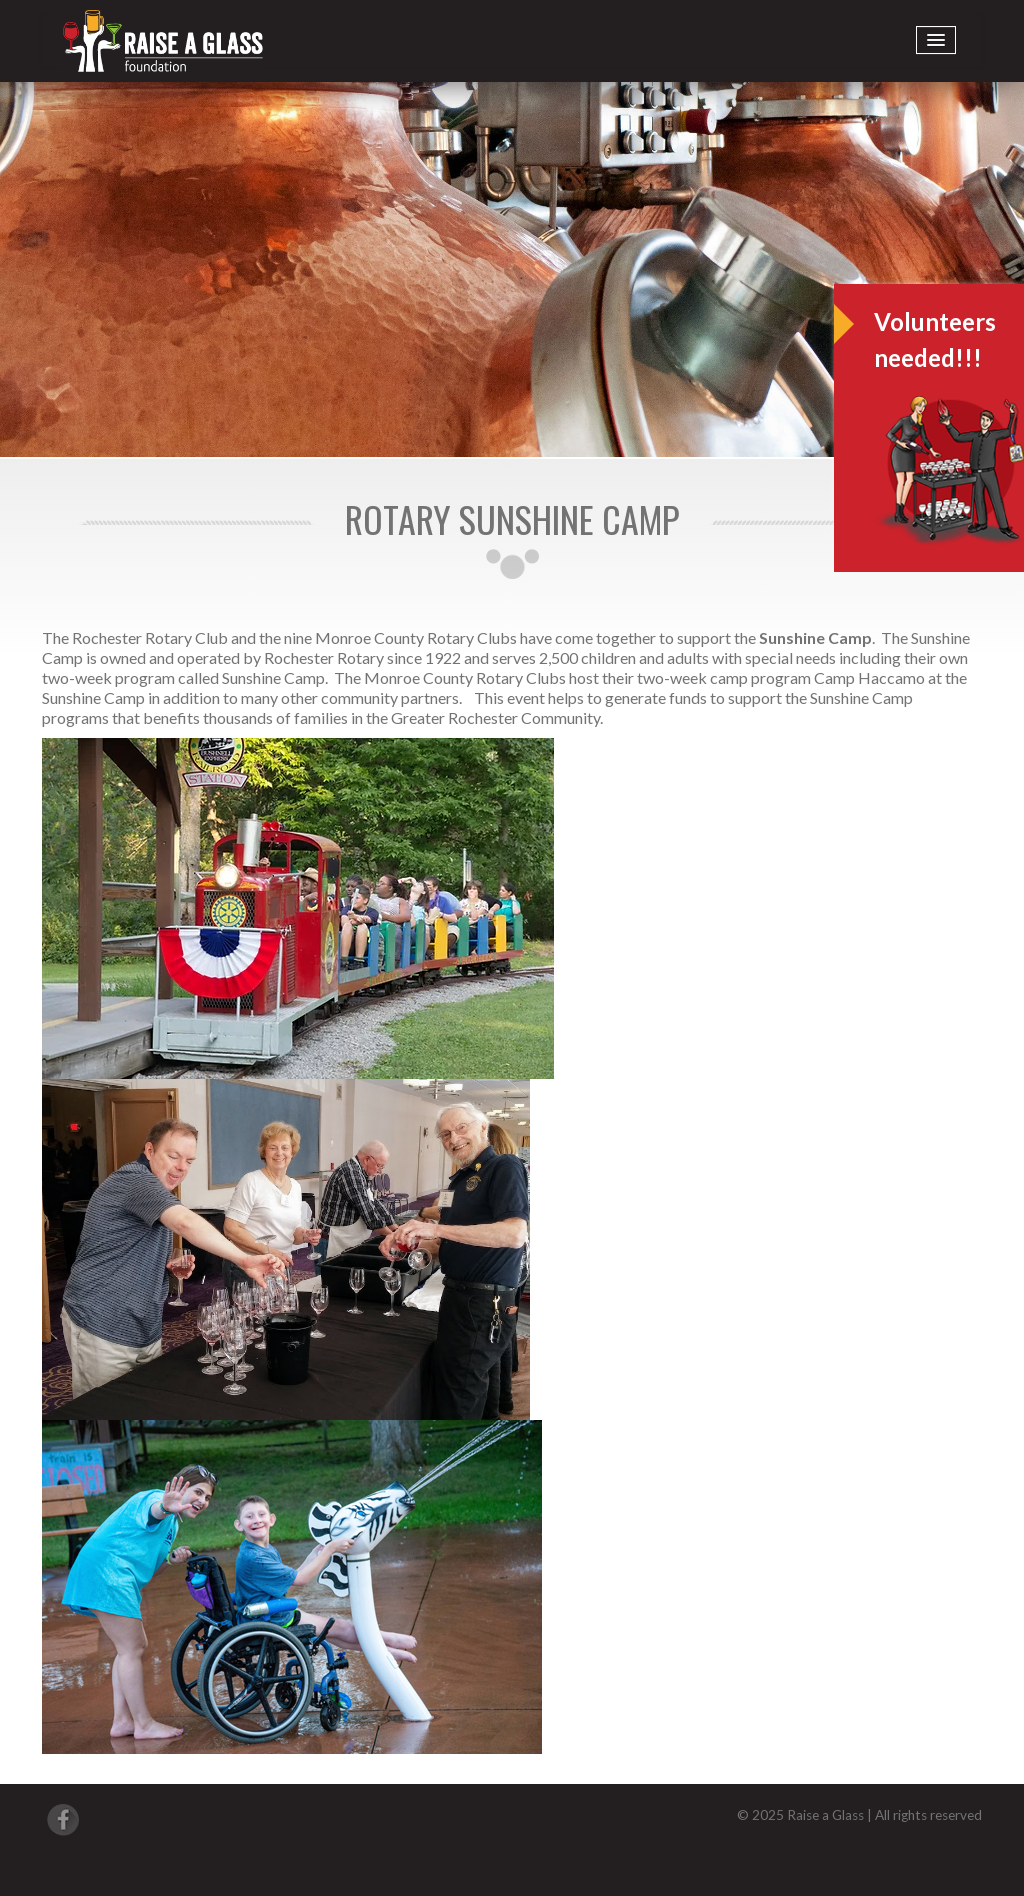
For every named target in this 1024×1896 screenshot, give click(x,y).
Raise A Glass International (163, 41)
